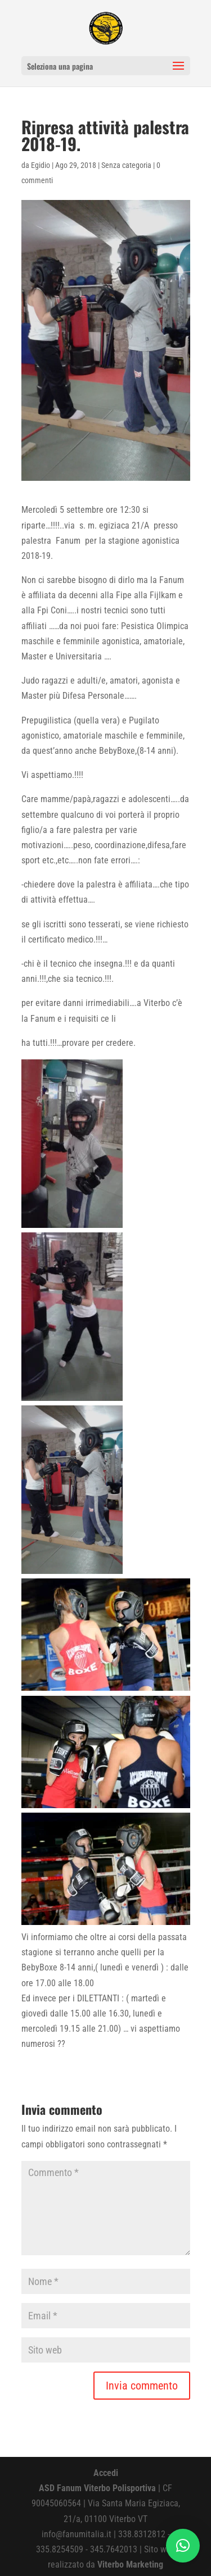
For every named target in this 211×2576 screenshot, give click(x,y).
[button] (183, 2546)
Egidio (40, 165)
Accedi (105, 2473)
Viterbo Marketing (130, 2564)
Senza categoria (126, 165)
